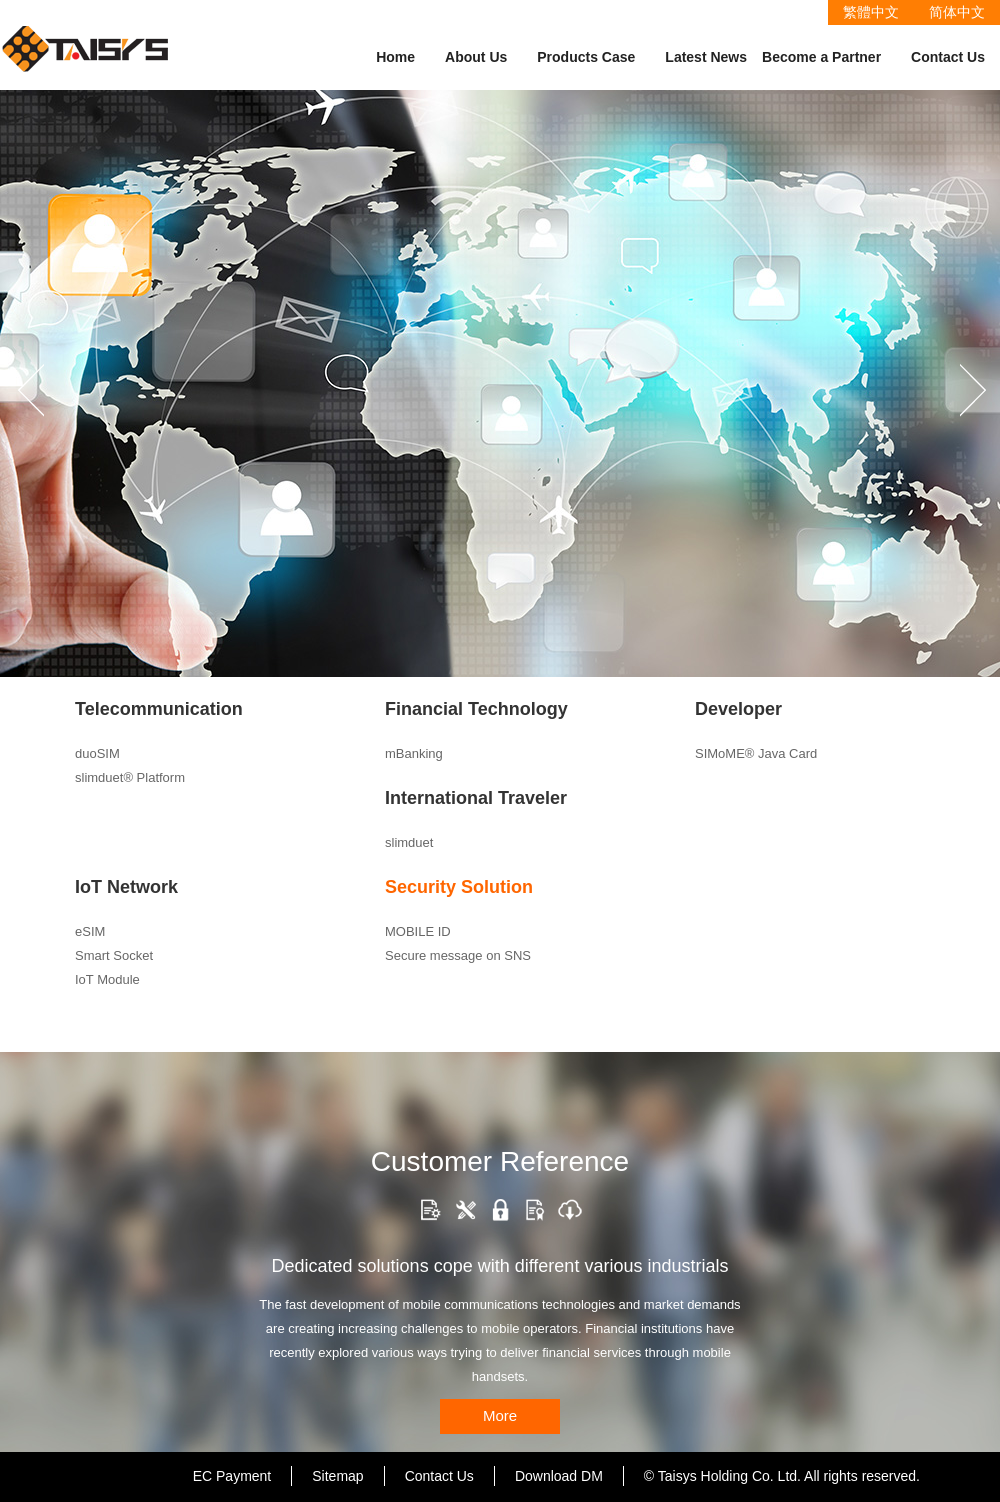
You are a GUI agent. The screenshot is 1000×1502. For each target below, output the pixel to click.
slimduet (409, 842)
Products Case (586, 57)
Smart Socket (114, 955)
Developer (738, 709)
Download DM (559, 1476)
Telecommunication (159, 709)
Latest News (706, 57)
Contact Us (948, 57)
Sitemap (337, 1476)
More (500, 1415)
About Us (476, 57)
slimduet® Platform (130, 777)
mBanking (414, 753)
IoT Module (107, 979)
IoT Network (126, 887)
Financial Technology (476, 709)
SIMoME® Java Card (756, 753)
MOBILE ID (418, 931)
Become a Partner (821, 57)
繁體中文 (871, 12)
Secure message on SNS (458, 955)
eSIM (90, 931)
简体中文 (957, 12)
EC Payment (232, 1476)
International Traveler (476, 798)
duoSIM (97, 753)
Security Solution (459, 887)
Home (395, 57)
